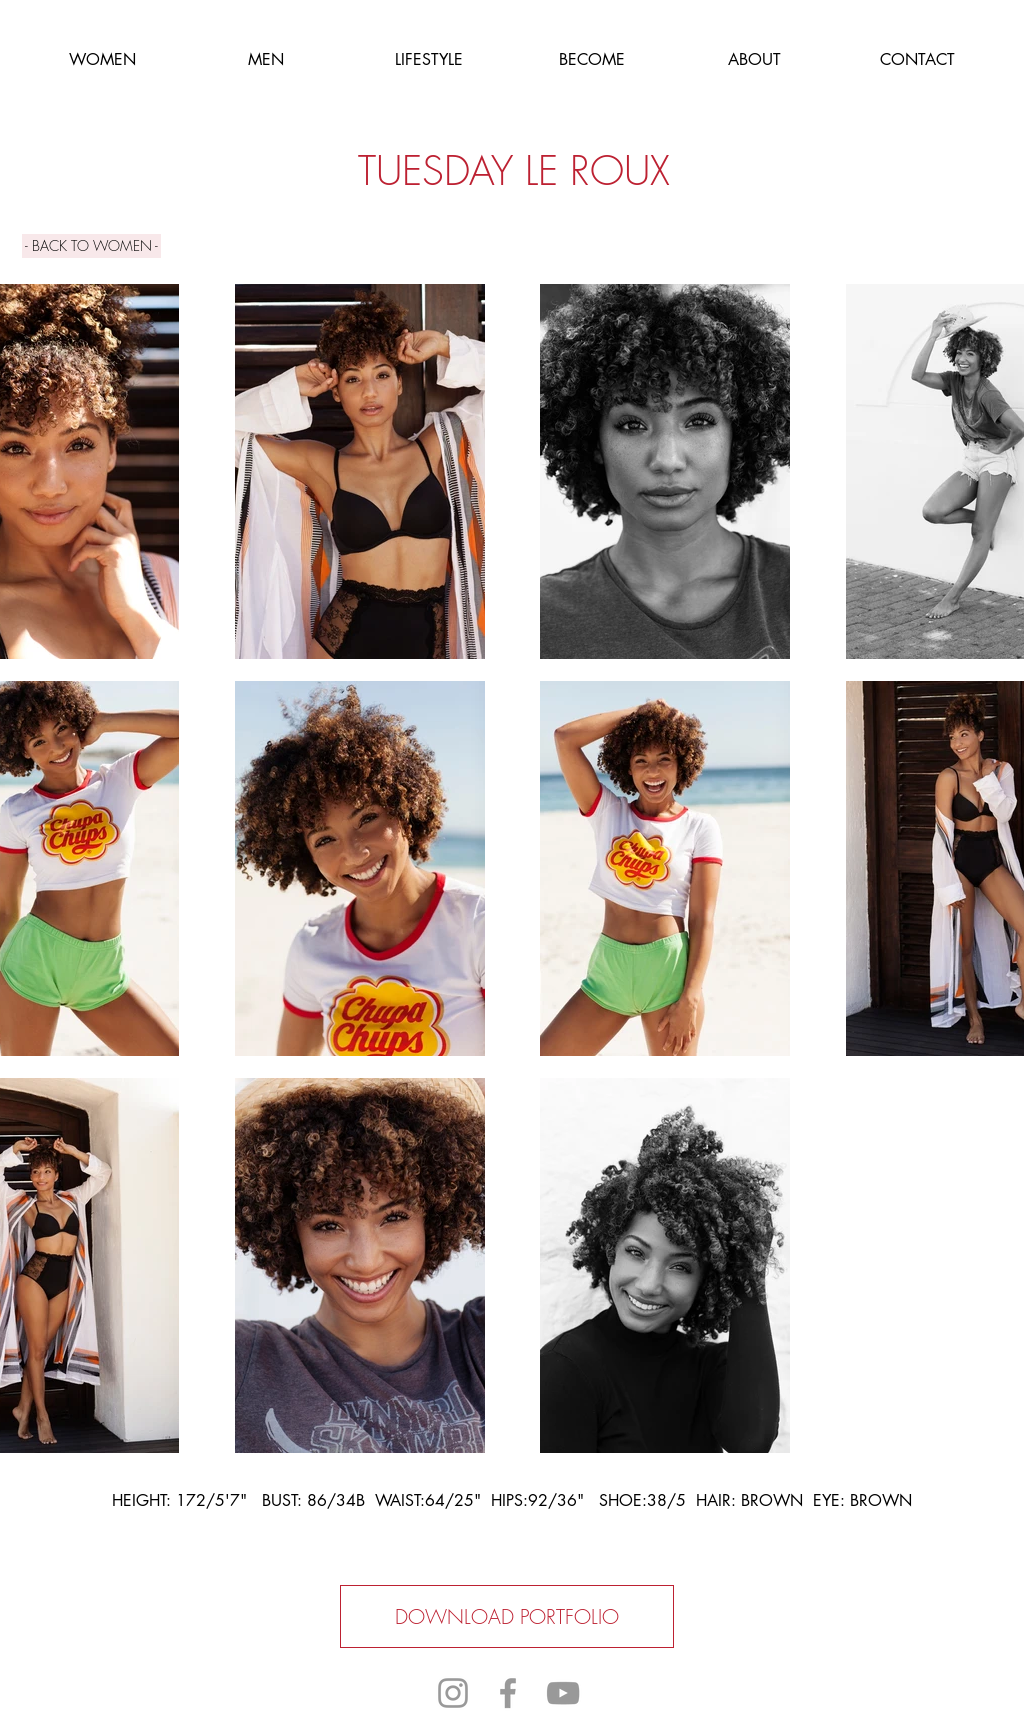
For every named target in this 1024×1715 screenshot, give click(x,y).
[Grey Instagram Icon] (453, 1693)
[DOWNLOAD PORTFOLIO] (507, 1616)
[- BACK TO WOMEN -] (91, 246)
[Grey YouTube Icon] (563, 1693)
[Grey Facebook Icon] (508, 1693)
